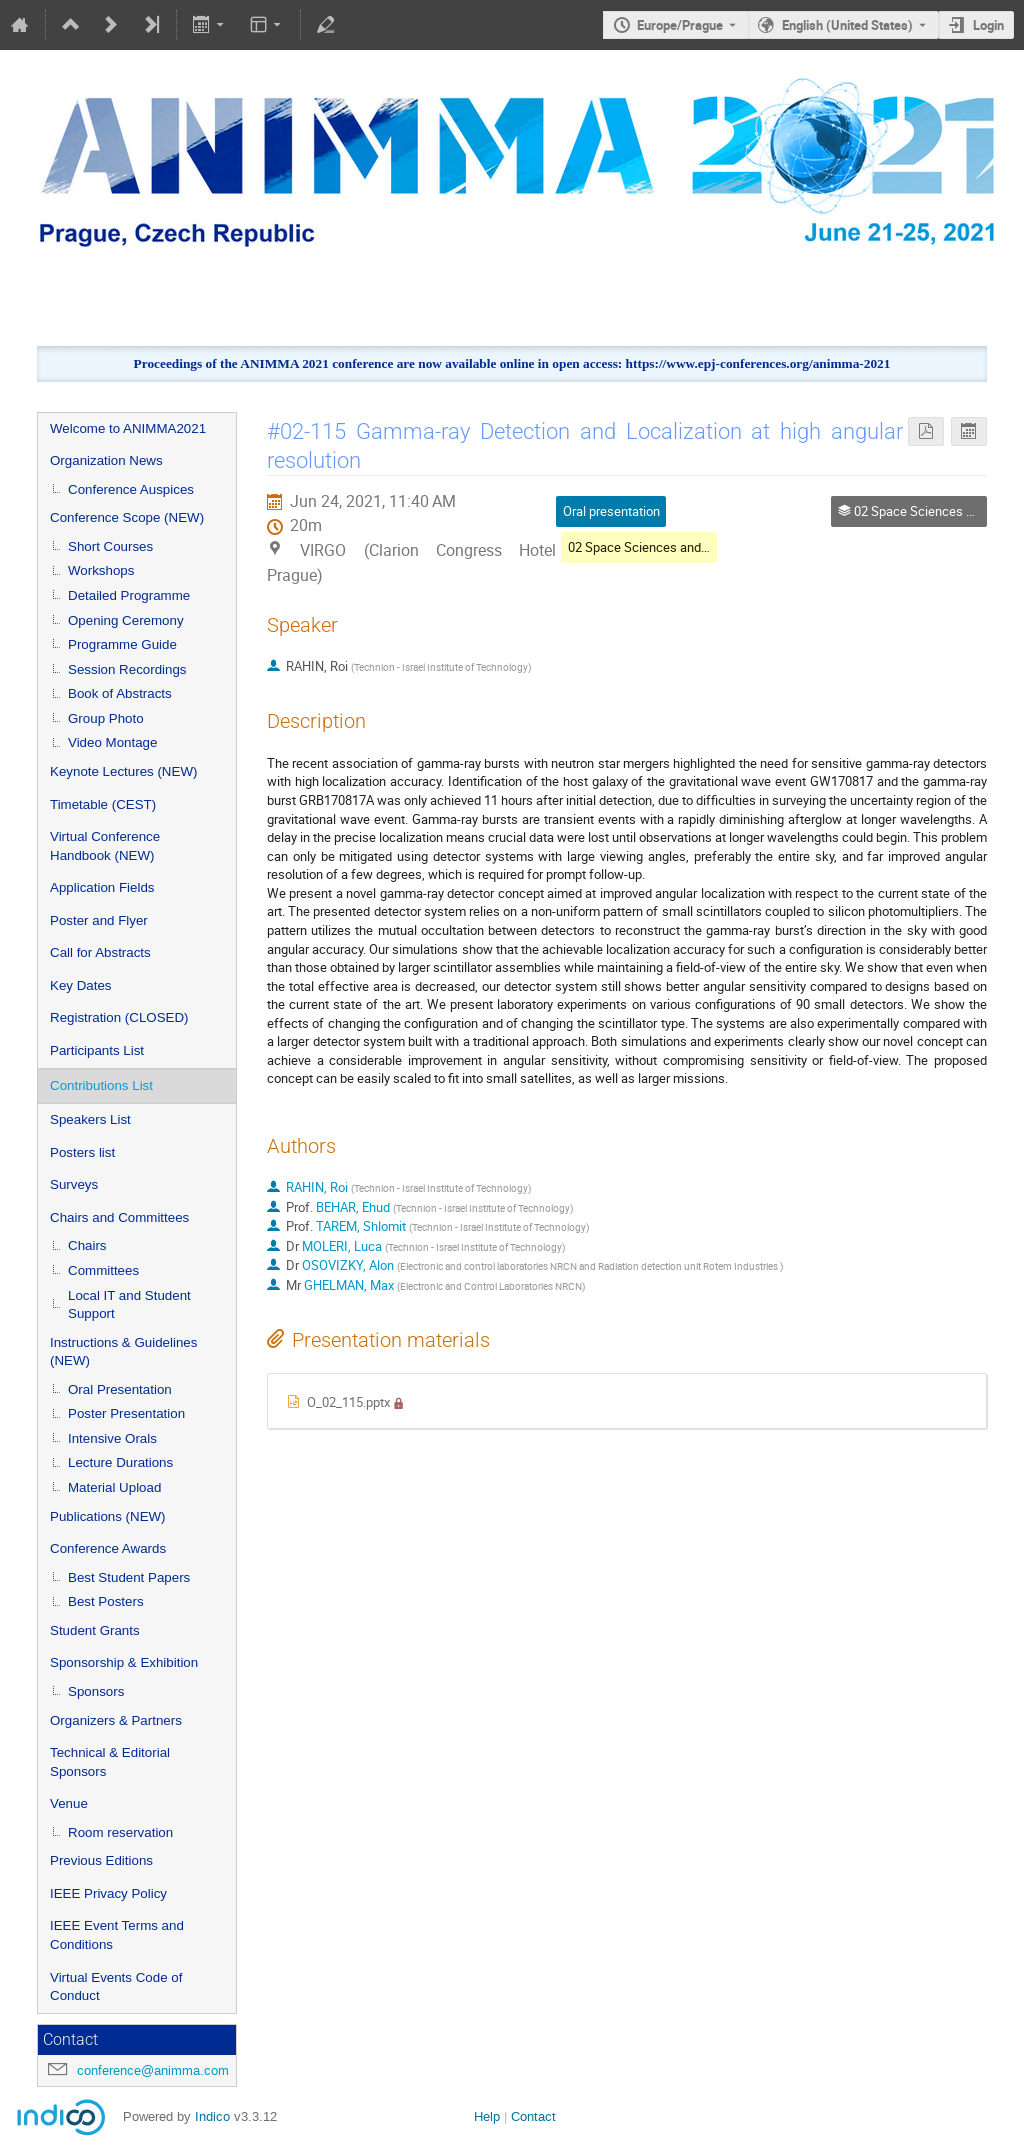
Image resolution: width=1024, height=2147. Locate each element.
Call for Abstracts (100, 952)
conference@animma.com (153, 2070)
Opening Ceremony (126, 620)
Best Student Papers (129, 1577)
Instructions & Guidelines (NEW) (123, 1352)
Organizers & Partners (116, 1720)
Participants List (97, 1050)
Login (988, 25)
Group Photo (106, 718)
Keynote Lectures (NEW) (123, 771)
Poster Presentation (126, 1413)
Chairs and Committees (119, 1217)
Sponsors (96, 1691)
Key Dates (81, 985)
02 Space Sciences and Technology (668, 547)
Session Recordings (127, 669)
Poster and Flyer (99, 920)
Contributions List (101, 1085)
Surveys (74, 1184)
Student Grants (95, 1630)
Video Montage (112, 742)
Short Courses (110, 546)
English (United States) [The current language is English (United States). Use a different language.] (847, 25)
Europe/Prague (680, 25)
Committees (103, 1270)
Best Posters (106, 1601)
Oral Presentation (120, 1389)
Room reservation (120, 1832)
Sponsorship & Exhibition (124, 1662)
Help (487, 2116)
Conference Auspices (131, 489)
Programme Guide (122, 644)
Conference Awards (108, 1548)
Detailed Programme (129, 595)
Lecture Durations (120, 1462)
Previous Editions (101, 1860)
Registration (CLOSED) (119, 1017)
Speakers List (90, 1119)
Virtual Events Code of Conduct (116, 1987)
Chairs (87, 1245)
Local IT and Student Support (129, 1305)
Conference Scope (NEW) (127, 517)
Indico (212, 2116)
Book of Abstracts (120, 693)
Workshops (101, 570)
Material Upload (114, 1487)
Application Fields (102, 887)
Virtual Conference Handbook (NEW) (105, 846)
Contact (533, 2116)
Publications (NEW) (108, 1516)
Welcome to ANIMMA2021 (128, 428)
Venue (69, 1803)
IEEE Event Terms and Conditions (117, 1935)
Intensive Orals (112, 1438)
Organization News (106, 460)
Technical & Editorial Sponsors (110, 1762)
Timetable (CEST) (103, 804)
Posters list (82, 1152)
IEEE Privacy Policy (108, 1893)
